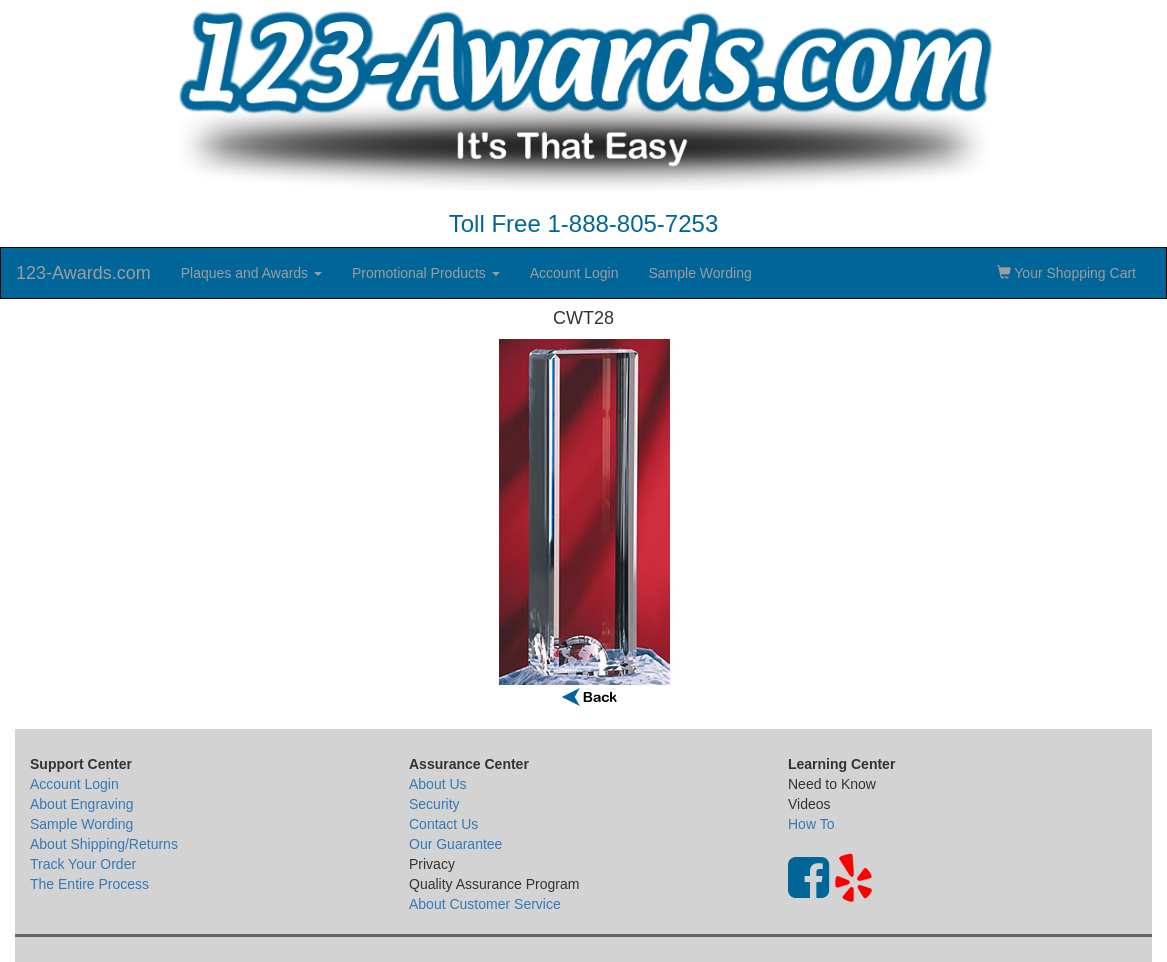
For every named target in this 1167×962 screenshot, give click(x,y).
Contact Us (443, 824)
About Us (438, 784)
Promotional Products (426, 273)
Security (434, 804)
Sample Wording (699, 273)
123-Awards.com (83, 273)
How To (811, 824)
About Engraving (82, 804)
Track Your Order (83, 864)
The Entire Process (89, 884)
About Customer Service (485, 904)
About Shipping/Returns (104, 844)
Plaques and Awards (251, 273)
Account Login (574, 273)
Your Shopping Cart (1066, 273)
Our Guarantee (455, 844)
